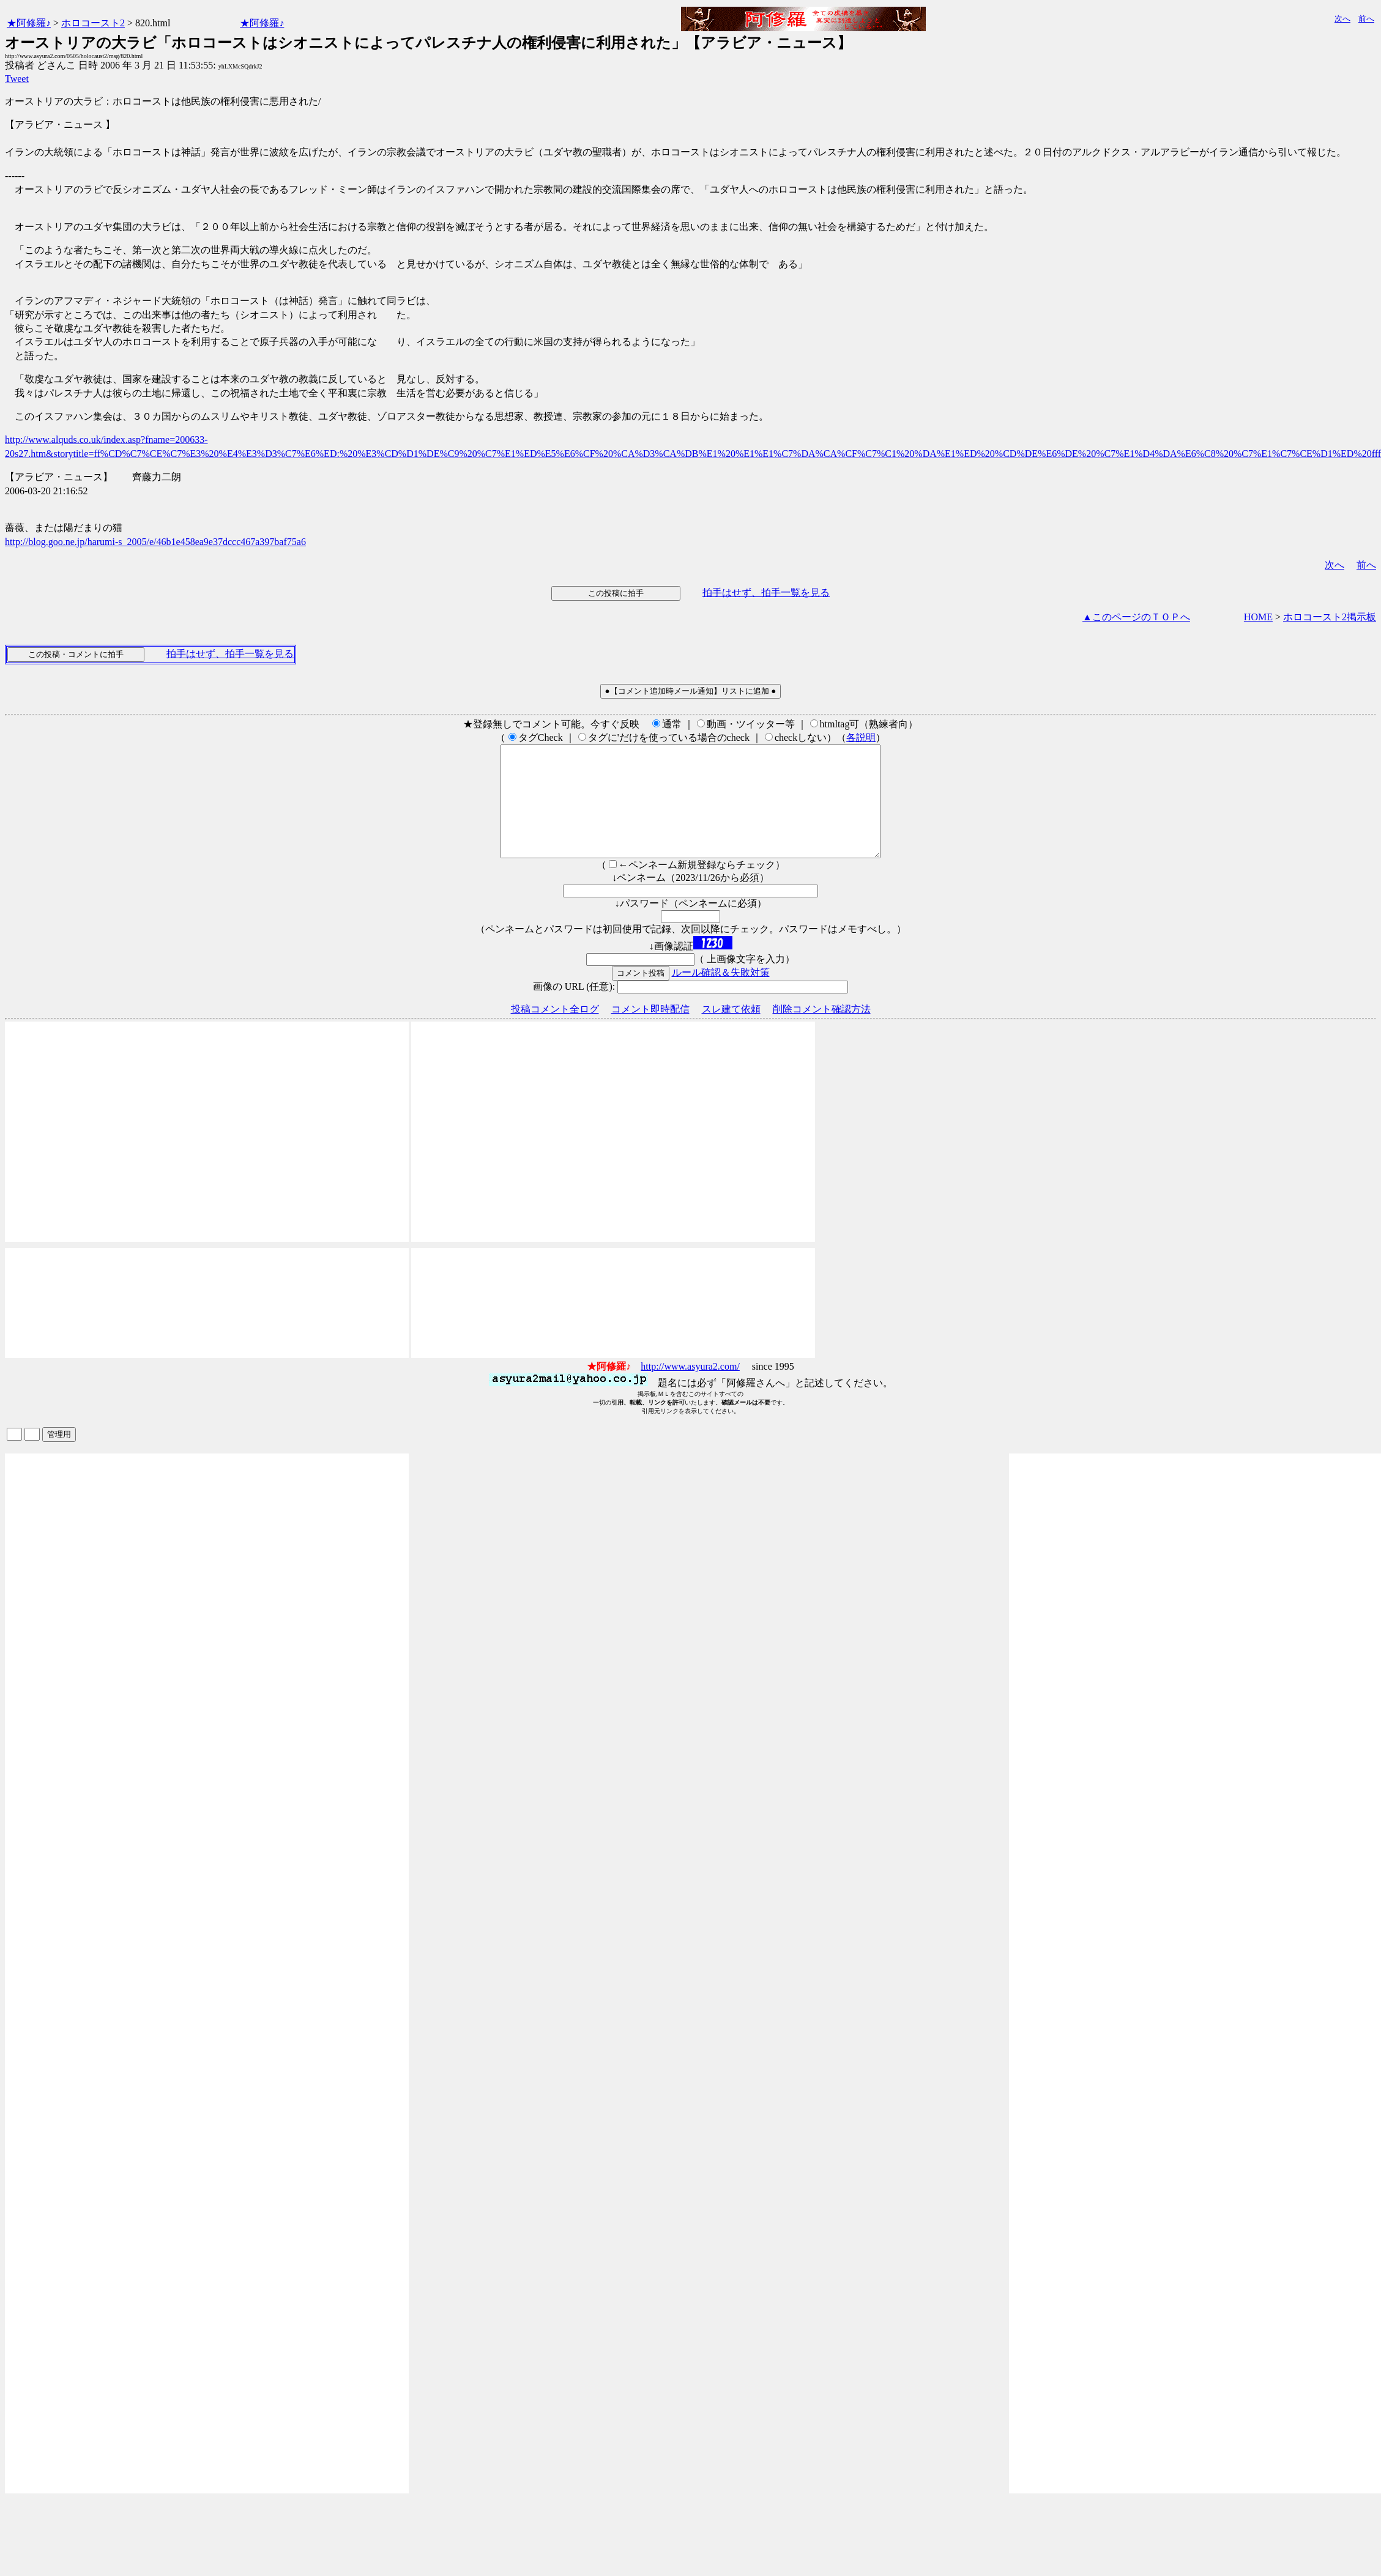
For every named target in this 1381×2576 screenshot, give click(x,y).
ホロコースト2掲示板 (1329, 617)
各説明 (861, 737)
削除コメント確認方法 (822, 1031)
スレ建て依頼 (731, 1031)
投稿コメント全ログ (555, 1031)
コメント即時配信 (650, 1031)
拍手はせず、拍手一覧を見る (766, 592)
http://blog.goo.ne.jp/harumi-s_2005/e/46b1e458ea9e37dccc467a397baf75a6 (155, 541)
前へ (1366, 18)
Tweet (17, 78)
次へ (1342, 18)
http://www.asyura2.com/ (690, 1388)
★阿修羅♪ (29, 23)
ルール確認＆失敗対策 (721, 994)
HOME (1258, 617)
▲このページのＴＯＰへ (1136, 617)
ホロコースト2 (93, 23)
